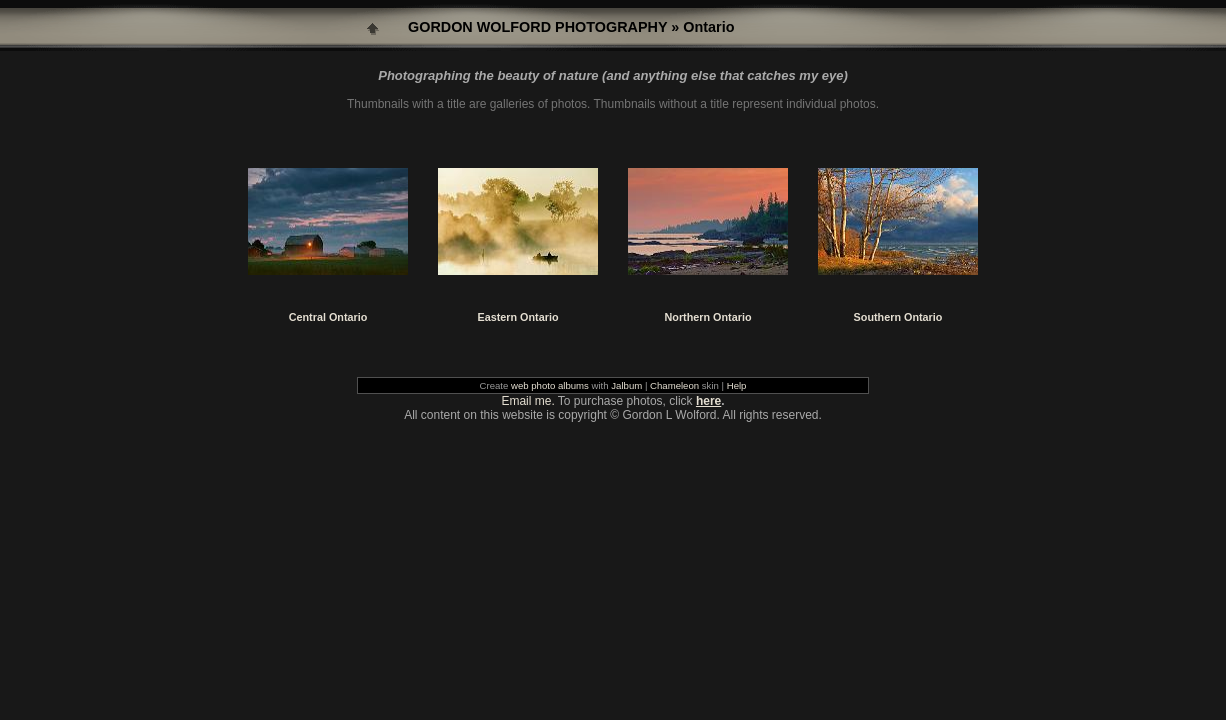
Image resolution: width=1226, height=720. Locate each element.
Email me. (527, 401)
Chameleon (674, 385)
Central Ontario (328, 317)
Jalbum (626, 385)
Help (737, 385)
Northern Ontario (708, 317)
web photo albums (550, 385)
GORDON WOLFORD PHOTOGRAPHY (537, 27)
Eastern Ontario (518, 317)
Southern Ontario (898, 317)
